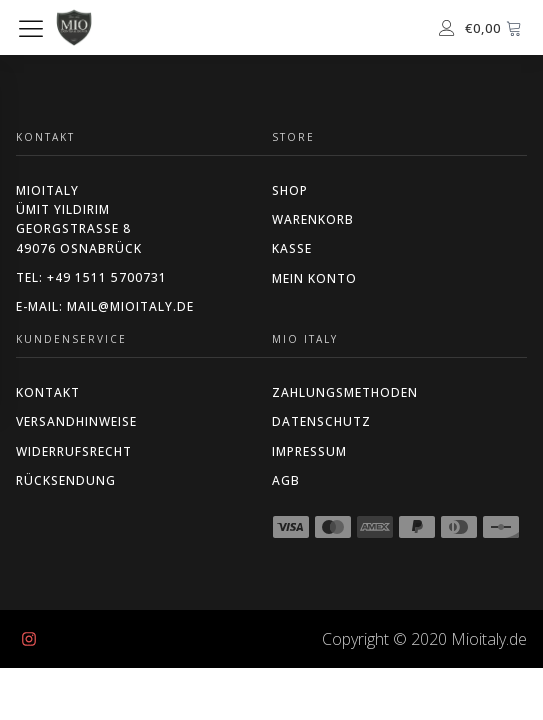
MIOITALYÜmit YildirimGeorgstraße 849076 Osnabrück (79, 219)
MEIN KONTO (314, 278)
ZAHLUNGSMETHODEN (345, 392)
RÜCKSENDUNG (66, 480)
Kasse (292, 248)
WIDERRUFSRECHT (74, 451)
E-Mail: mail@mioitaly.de (105, 306)
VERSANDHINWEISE (76, 421)
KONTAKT (48, 392)
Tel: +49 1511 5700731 (91, 277)
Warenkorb (313, 219)
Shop (290, 190)
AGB (286, 480)
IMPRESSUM (309, 451)
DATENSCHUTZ (321, 421)
